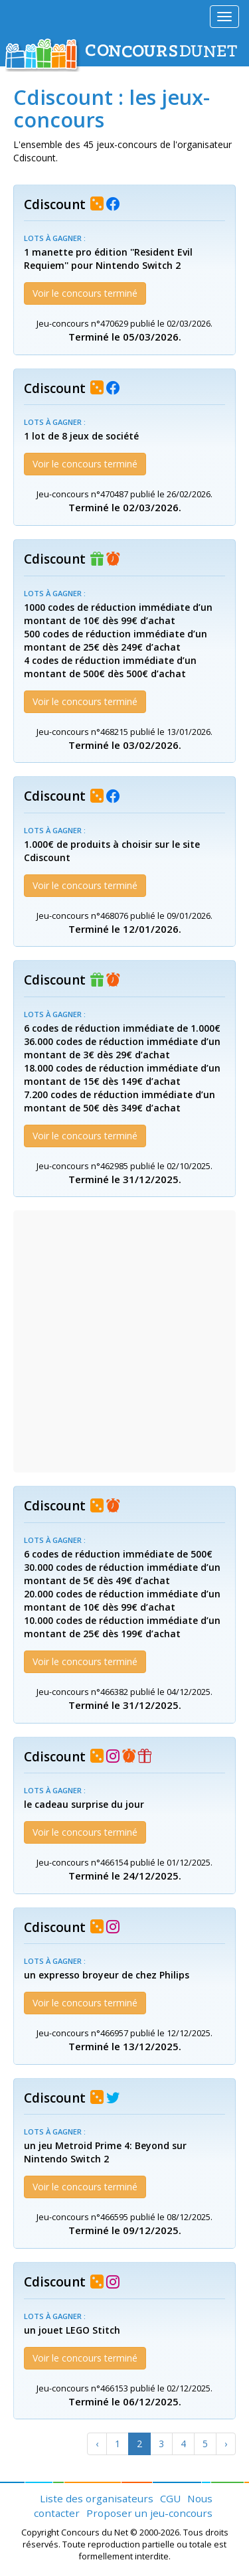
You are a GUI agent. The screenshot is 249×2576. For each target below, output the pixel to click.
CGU (170, 2498)
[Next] (226, 2444)
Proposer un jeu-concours (149, 2513)
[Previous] (97, 2444)
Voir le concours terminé (85, 293)
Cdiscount (55, 204)
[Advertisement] (124, 1341)
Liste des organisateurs (96, 2498)
